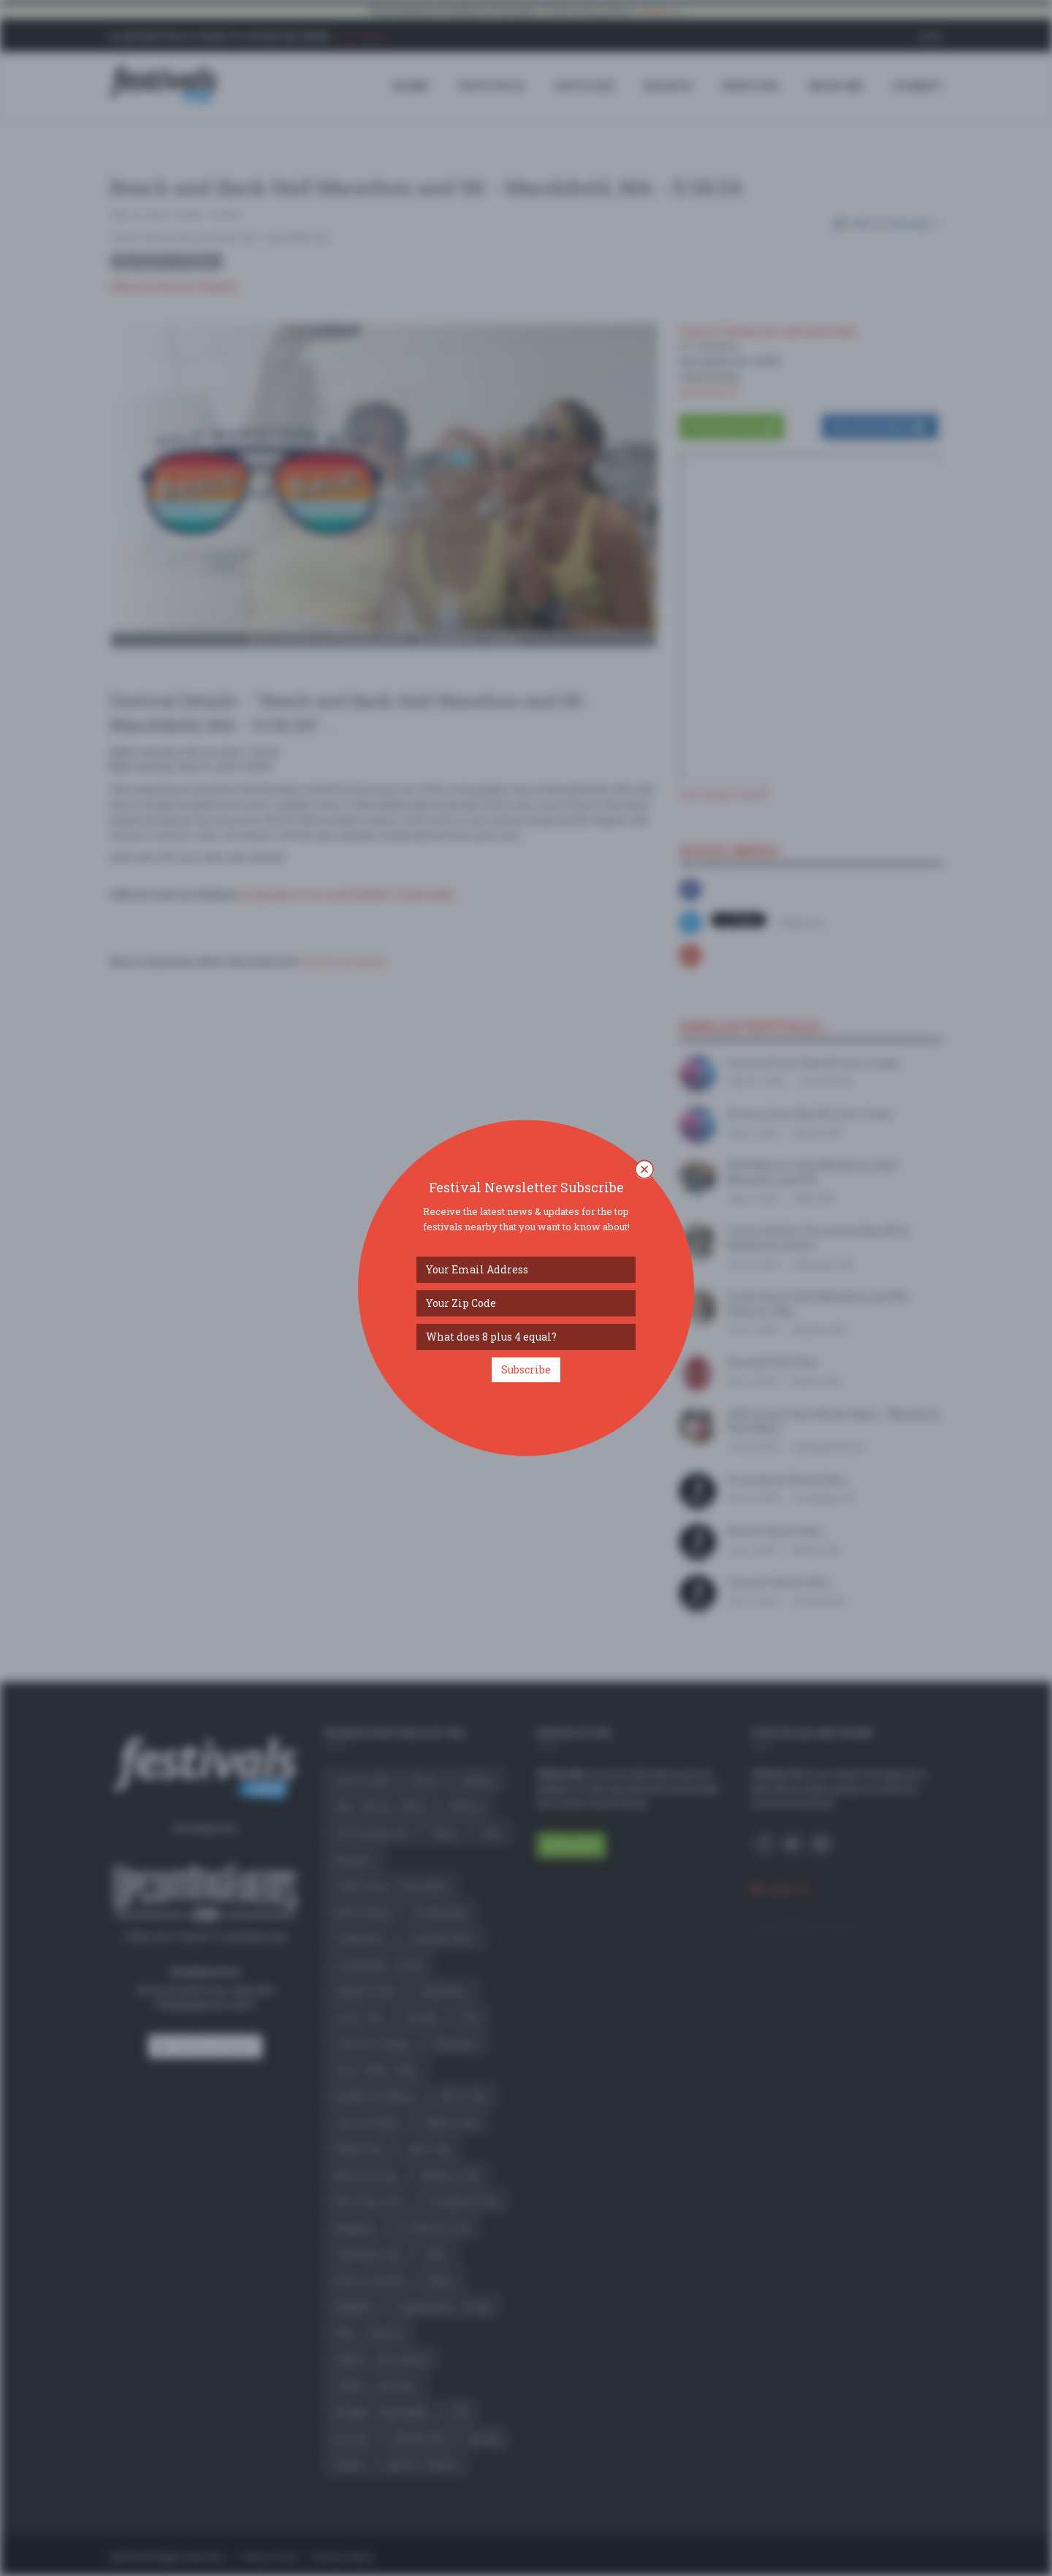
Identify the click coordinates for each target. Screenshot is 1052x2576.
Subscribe (526, 1369)
